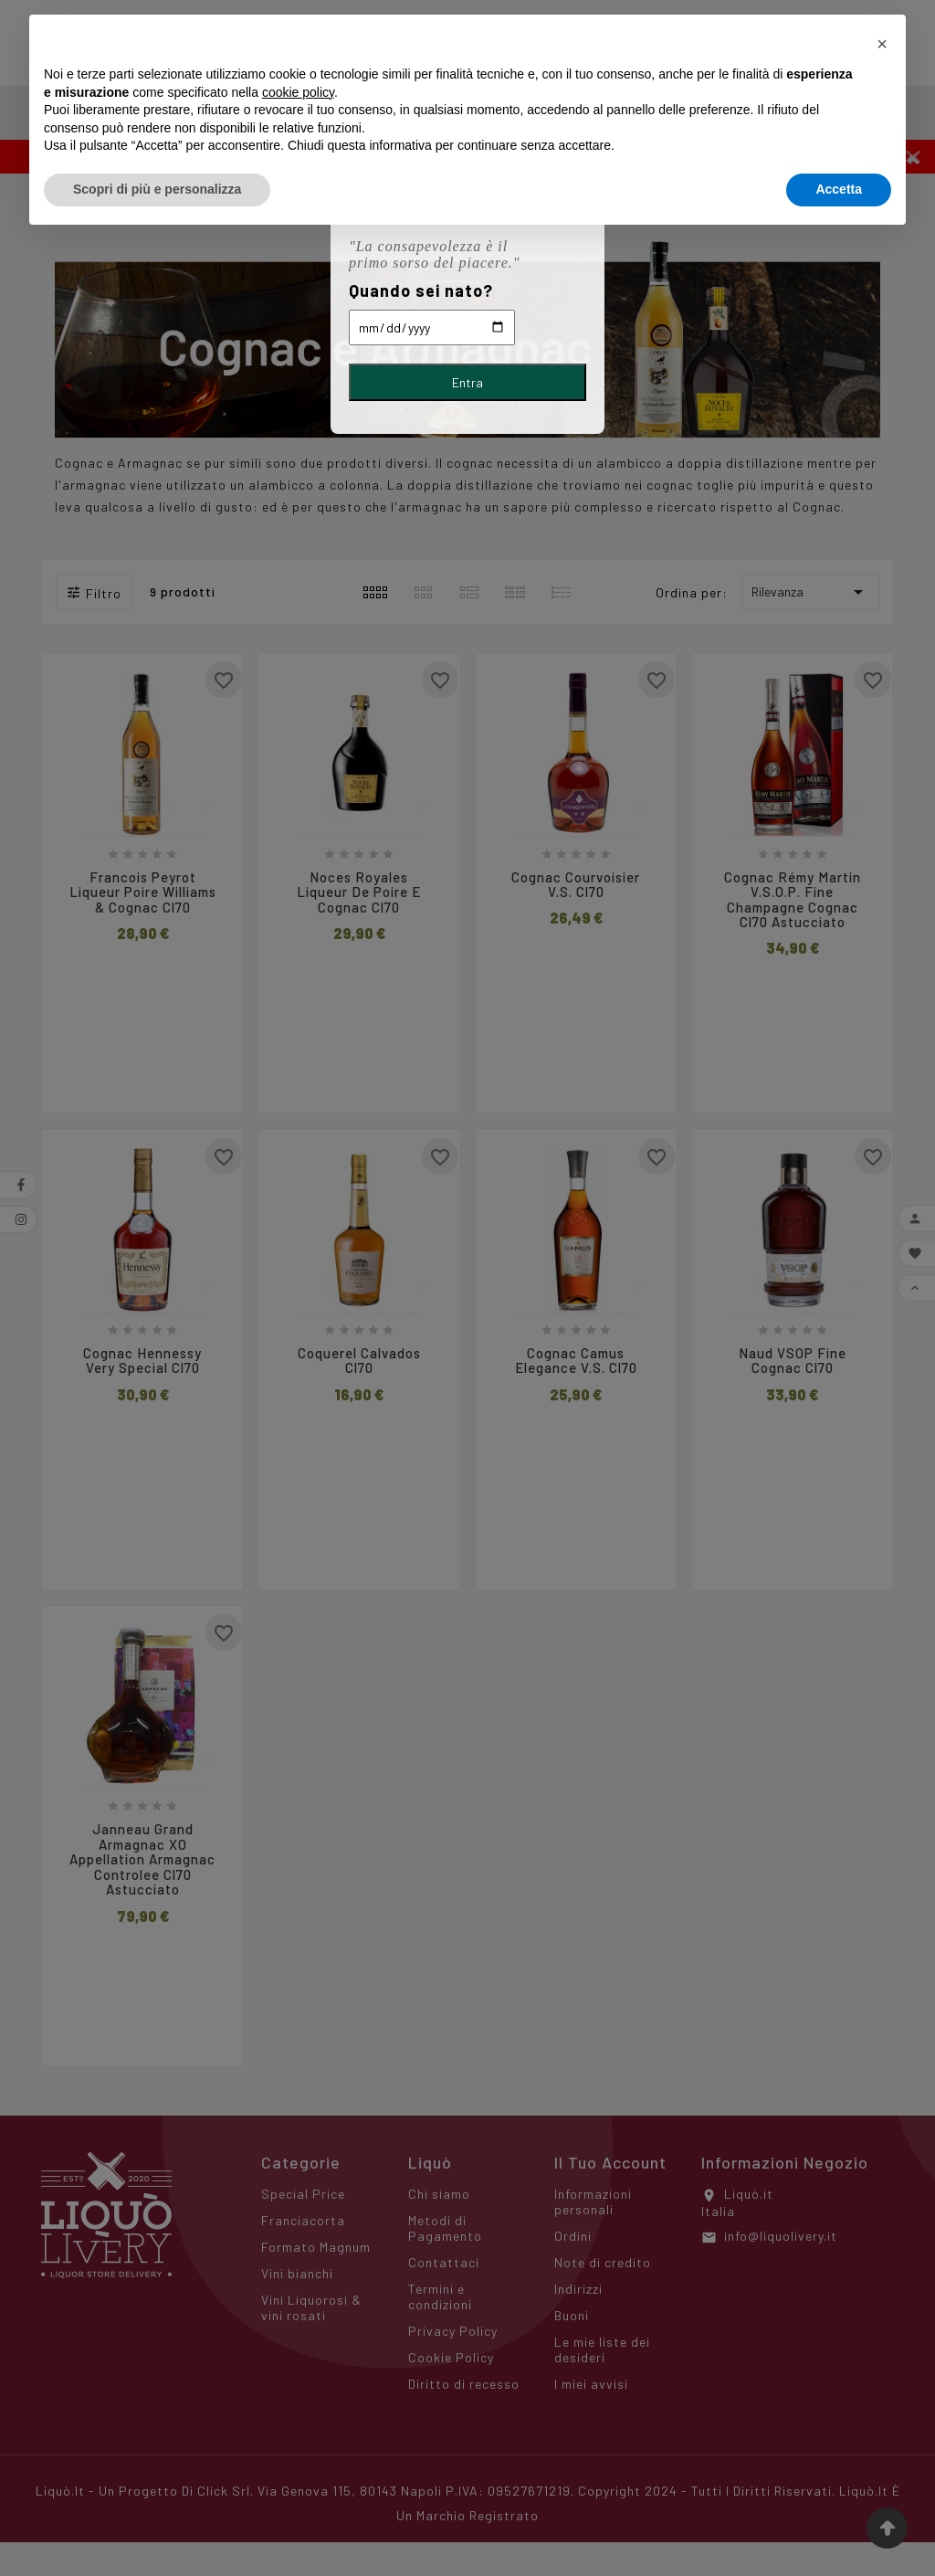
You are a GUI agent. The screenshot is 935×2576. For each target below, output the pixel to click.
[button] (882, 43)
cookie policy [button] (298, 92)
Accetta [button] (838, 189)
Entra (467, 382)
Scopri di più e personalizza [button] (157, 189)
